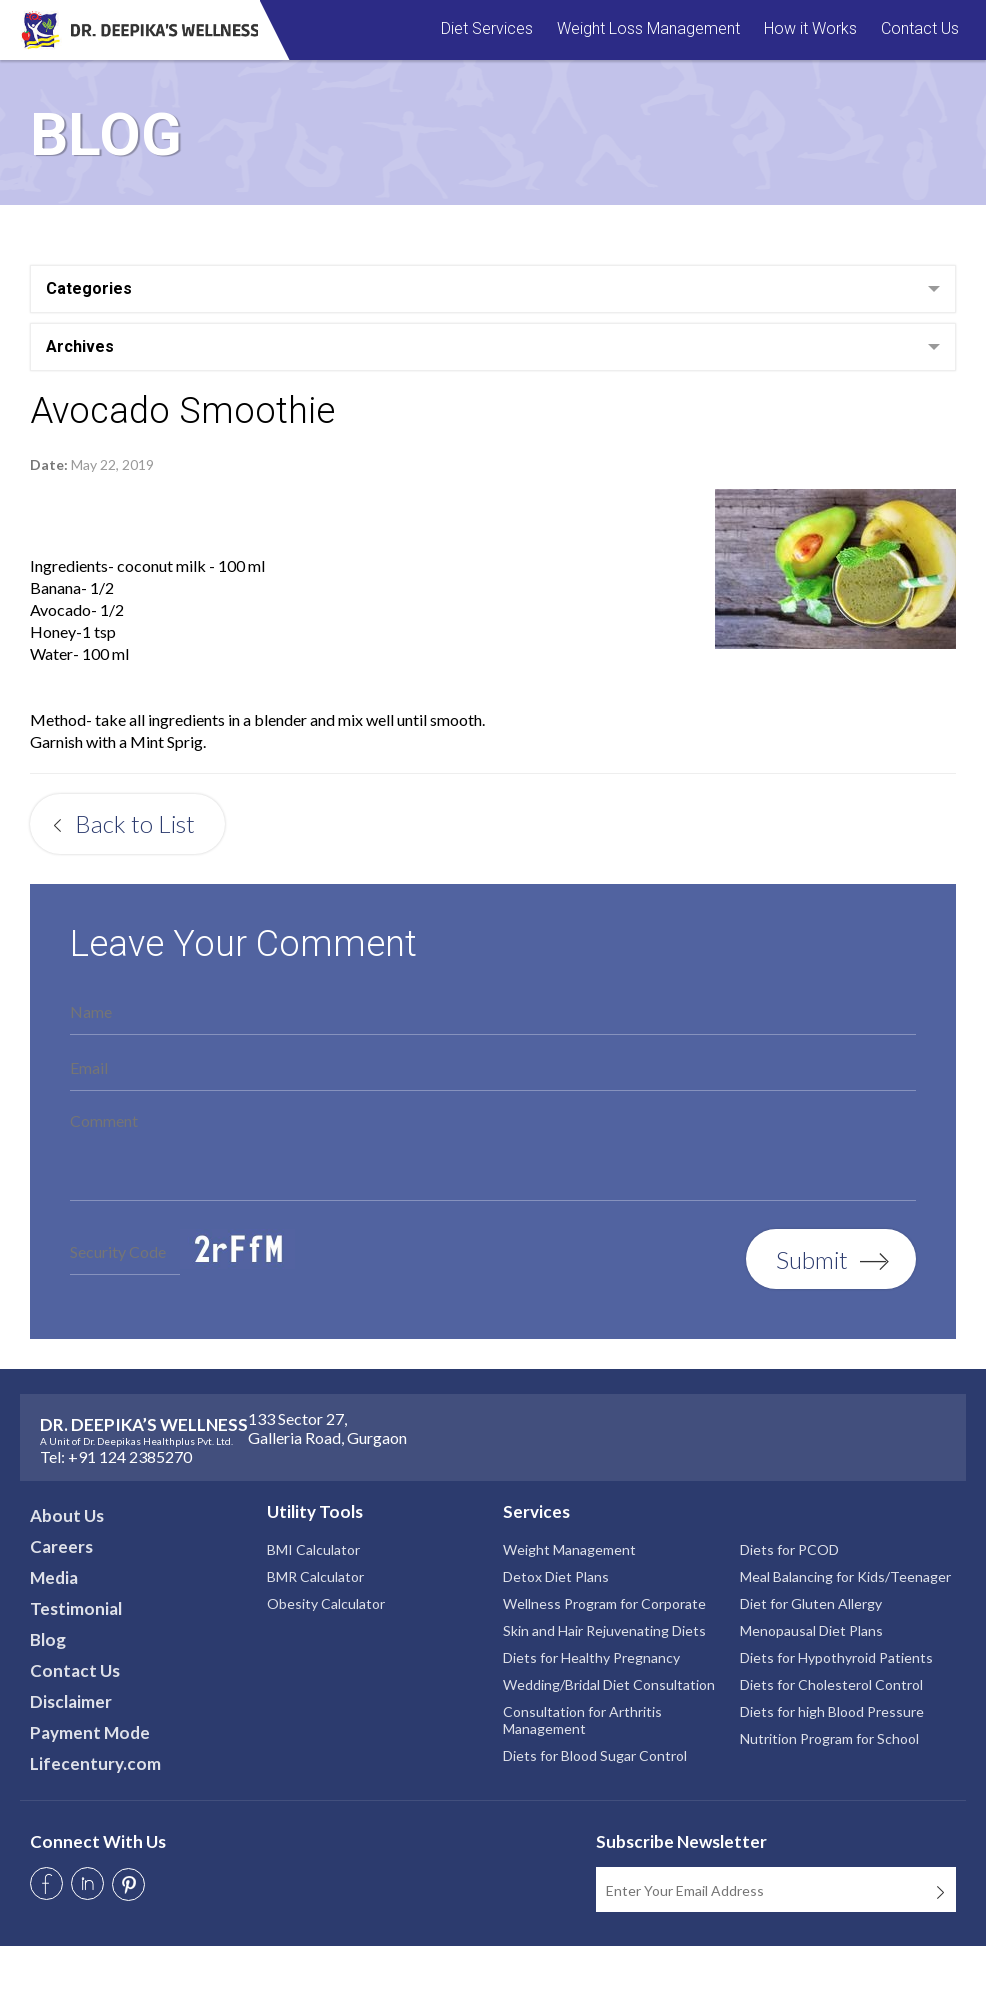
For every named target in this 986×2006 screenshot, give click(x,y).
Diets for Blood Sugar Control (595, 1755)
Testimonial (76, 1608)
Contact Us (920, 28)
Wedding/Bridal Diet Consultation (609, 1684)
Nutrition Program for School (829, 1738)
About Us (67, 1515)
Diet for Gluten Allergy (811, 1603)
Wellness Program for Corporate (604, 1603)
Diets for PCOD (789, 1549)
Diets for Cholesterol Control (831, 1684)
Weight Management (569, 1549)
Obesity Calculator (326, 1603)
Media (54, 1577)
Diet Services (487, 28)
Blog (48, 1639)
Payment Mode (90, 1732)
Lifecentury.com (95, 1763)
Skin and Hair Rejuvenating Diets (604, 1630)
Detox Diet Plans (556, 1576)
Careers (61, 1546)
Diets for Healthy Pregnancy (591, 1657)
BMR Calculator (315, 1576)
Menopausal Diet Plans (811, 1630)
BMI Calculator (313, 1549)
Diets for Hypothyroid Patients (836, 1657)
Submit (831, 1259)
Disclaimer (71, 1701)
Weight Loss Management (648, 28)
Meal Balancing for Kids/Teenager (845, 1576)
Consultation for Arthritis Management (582, 1720)
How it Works (810, 28)
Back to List (127, 823)
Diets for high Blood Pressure (832, 1711)
